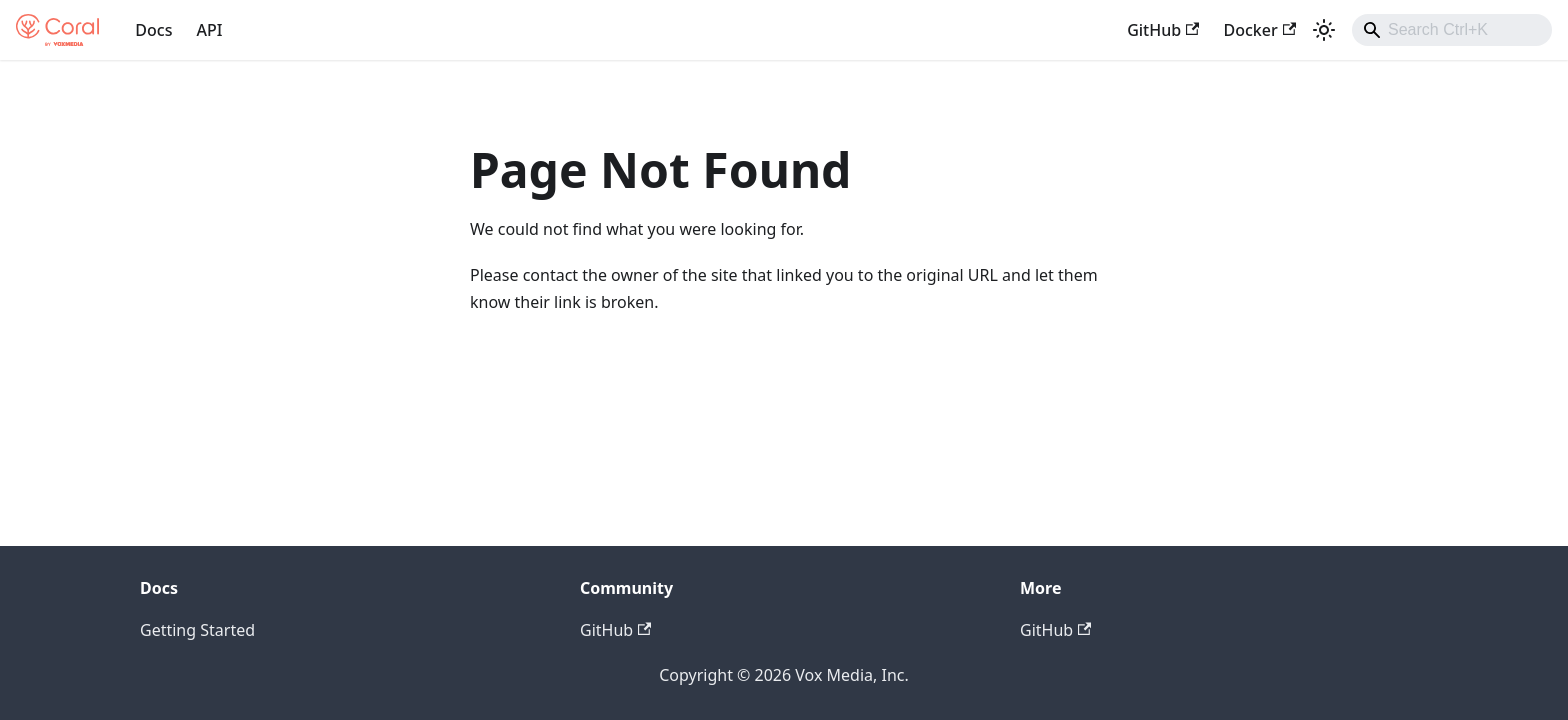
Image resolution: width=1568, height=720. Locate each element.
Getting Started (197, 630)
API (209, 30)
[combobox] (1452, 30)
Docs (153, 30)
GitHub (1163, 30)
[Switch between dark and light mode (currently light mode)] (1324, 30)
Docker (1259, 30)
